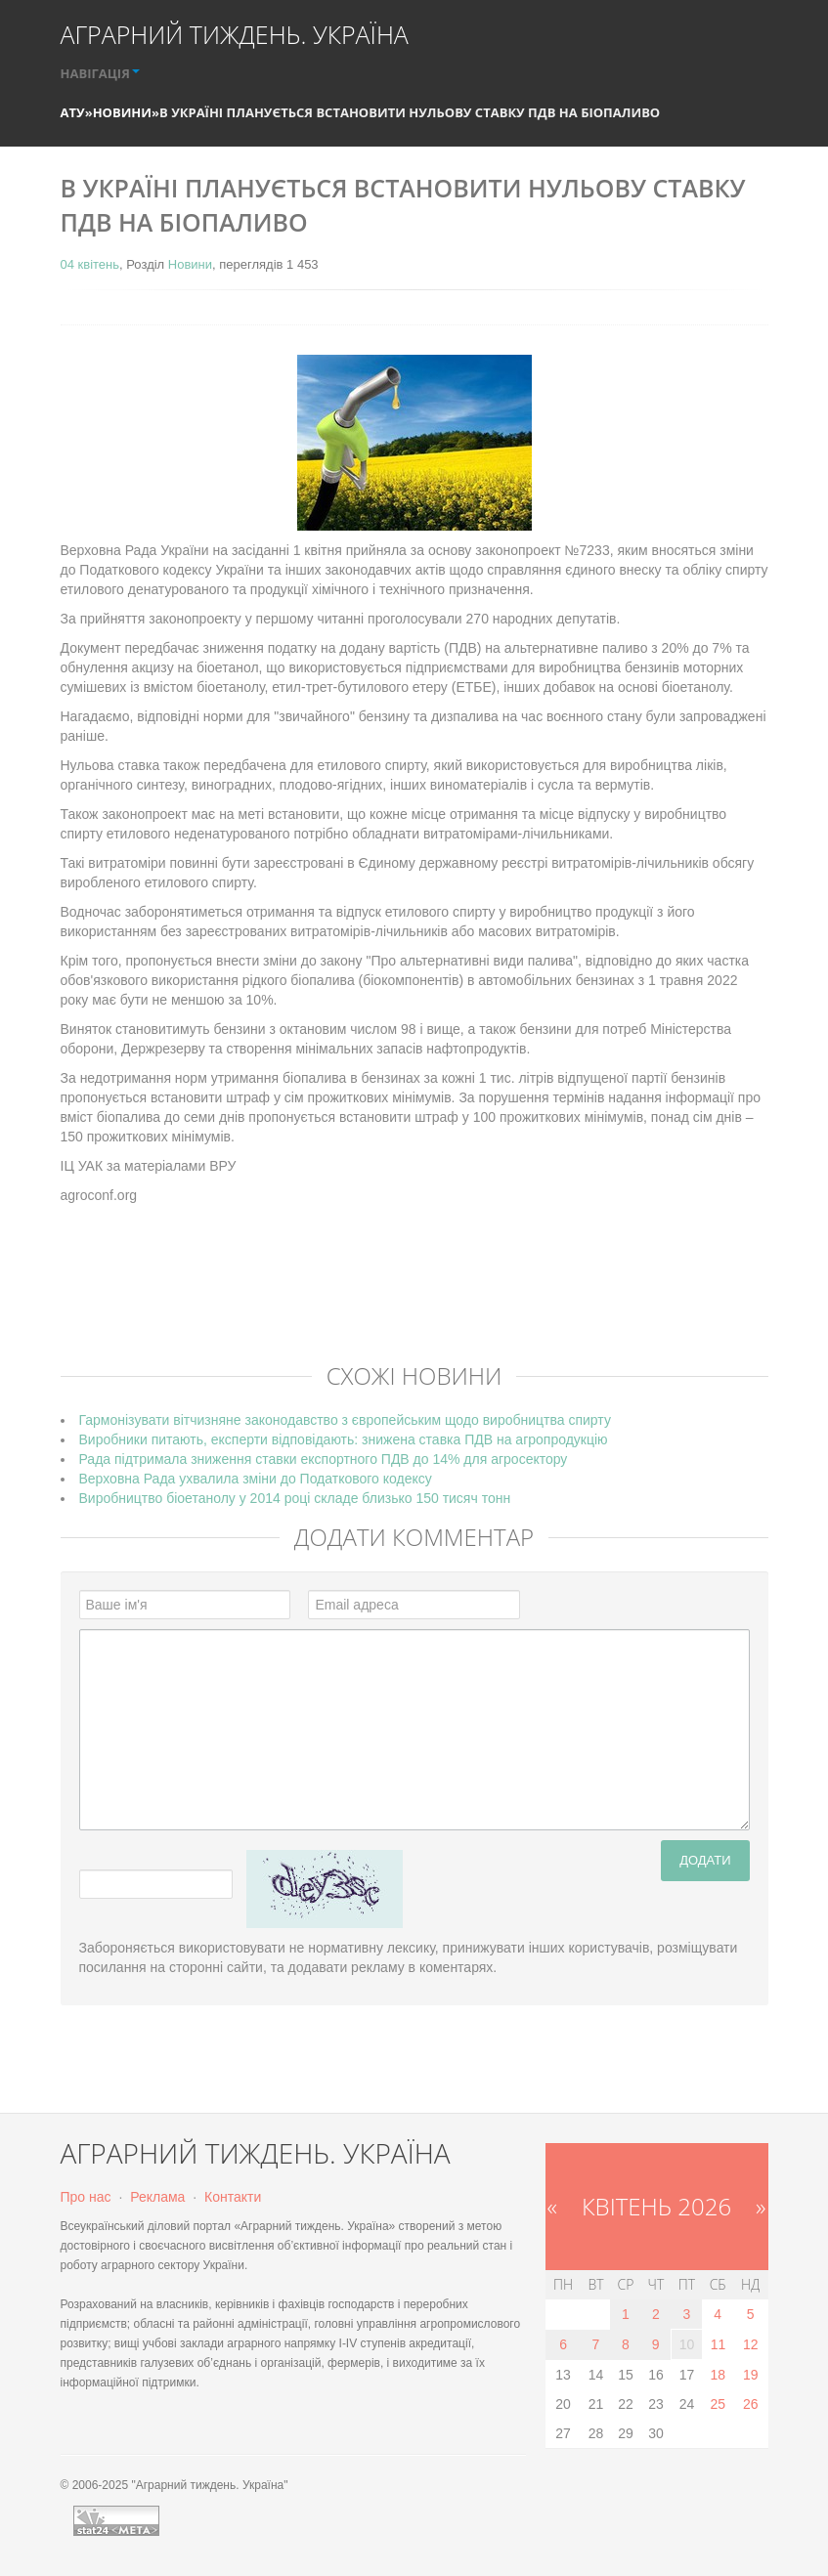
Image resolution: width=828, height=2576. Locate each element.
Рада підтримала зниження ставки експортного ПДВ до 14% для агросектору (323, 1459)
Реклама (157, 2197)
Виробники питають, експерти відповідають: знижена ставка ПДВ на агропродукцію (343, 1439)
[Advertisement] (416, 1298)
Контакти (232, 2197)
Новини (122, 112)
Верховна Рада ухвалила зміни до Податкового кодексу (255, 1478)
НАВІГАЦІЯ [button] (100, 73)
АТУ (73, 112)
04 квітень (90, 264)
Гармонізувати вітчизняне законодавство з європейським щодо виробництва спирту (345, 1420)
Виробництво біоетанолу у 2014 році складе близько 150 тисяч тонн (295, 1498)
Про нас (86, 2197)
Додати (704, 1860)
